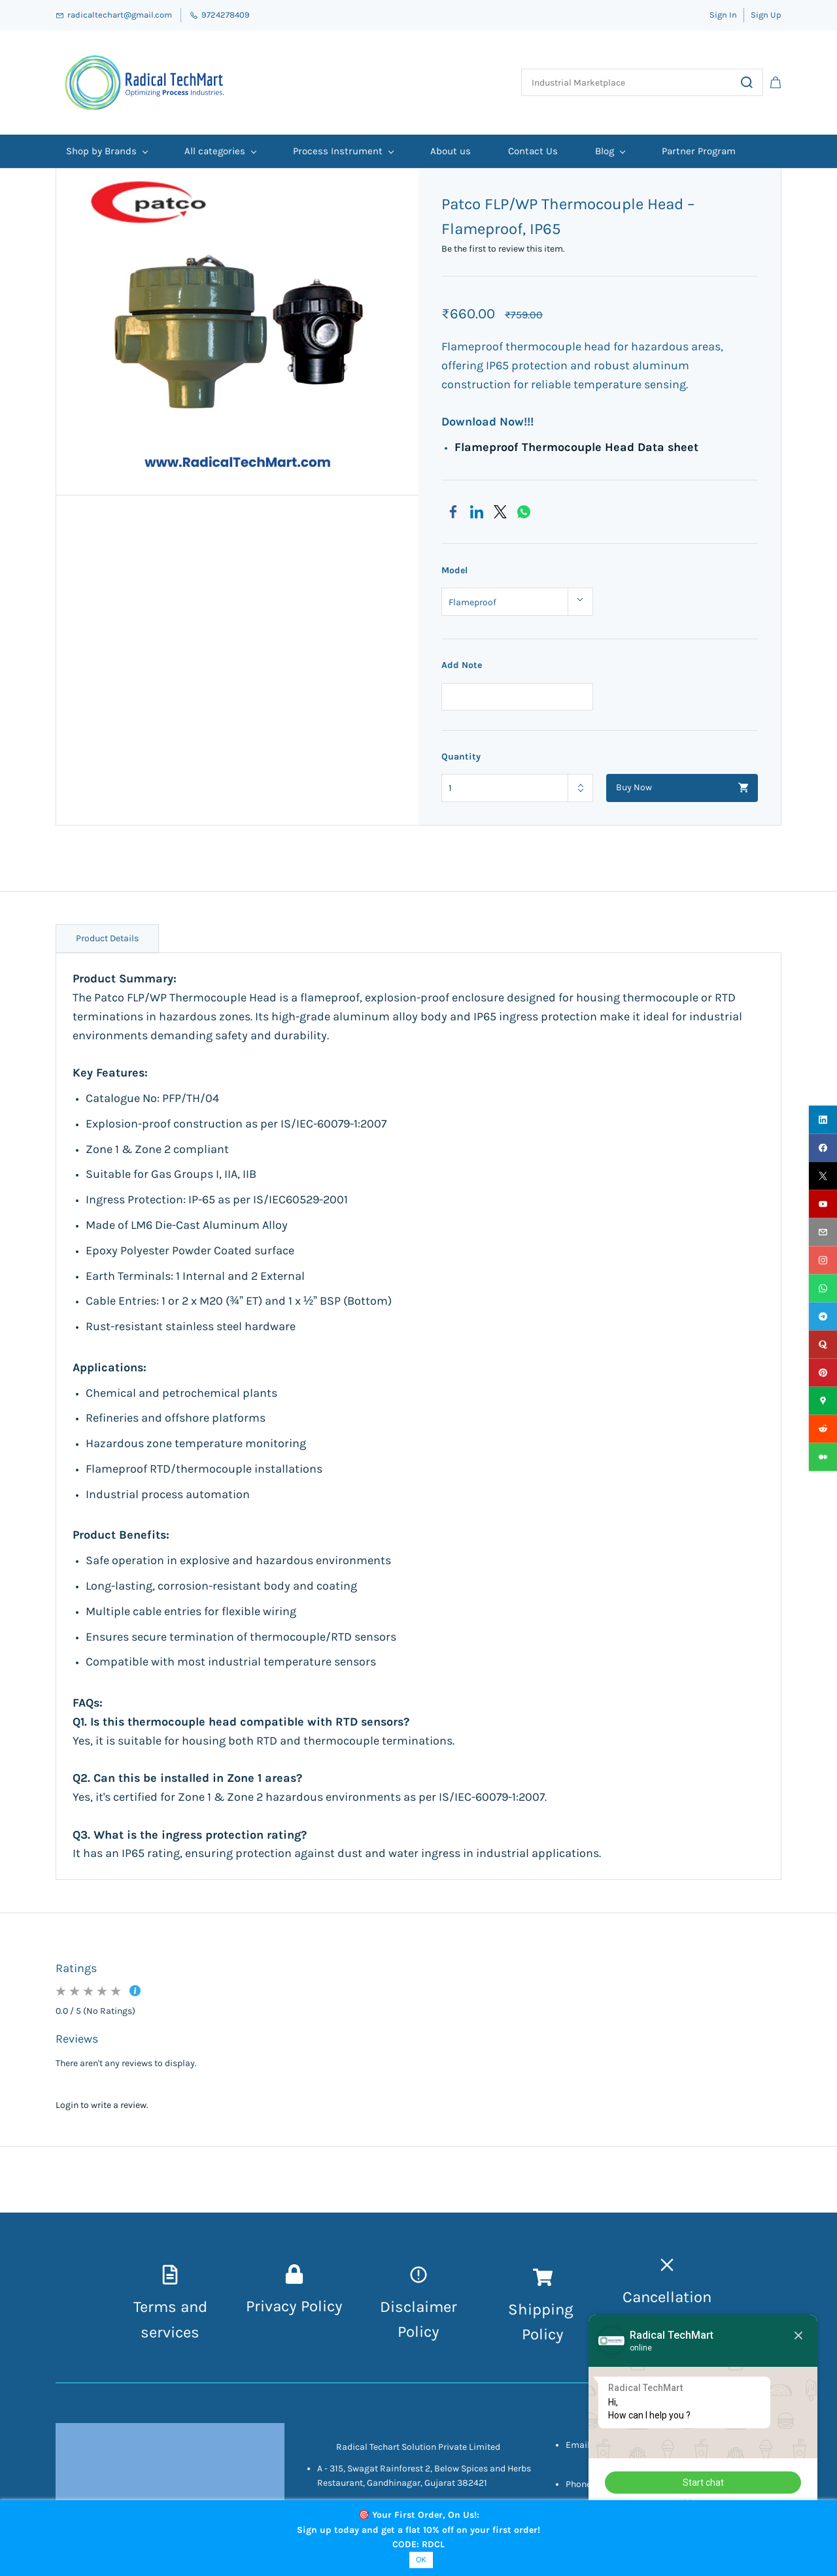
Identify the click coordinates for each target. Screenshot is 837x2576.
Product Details (107, 938)
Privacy (273, 2306)
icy (553, 2334)
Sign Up (766, 15)
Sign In (723, 15)
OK (421, 2559)
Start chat (703, 2482)
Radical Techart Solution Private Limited (418, 2446)
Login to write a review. (102, 2105)
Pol (532, 2334)
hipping (547, 2309)
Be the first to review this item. (503, 248)
